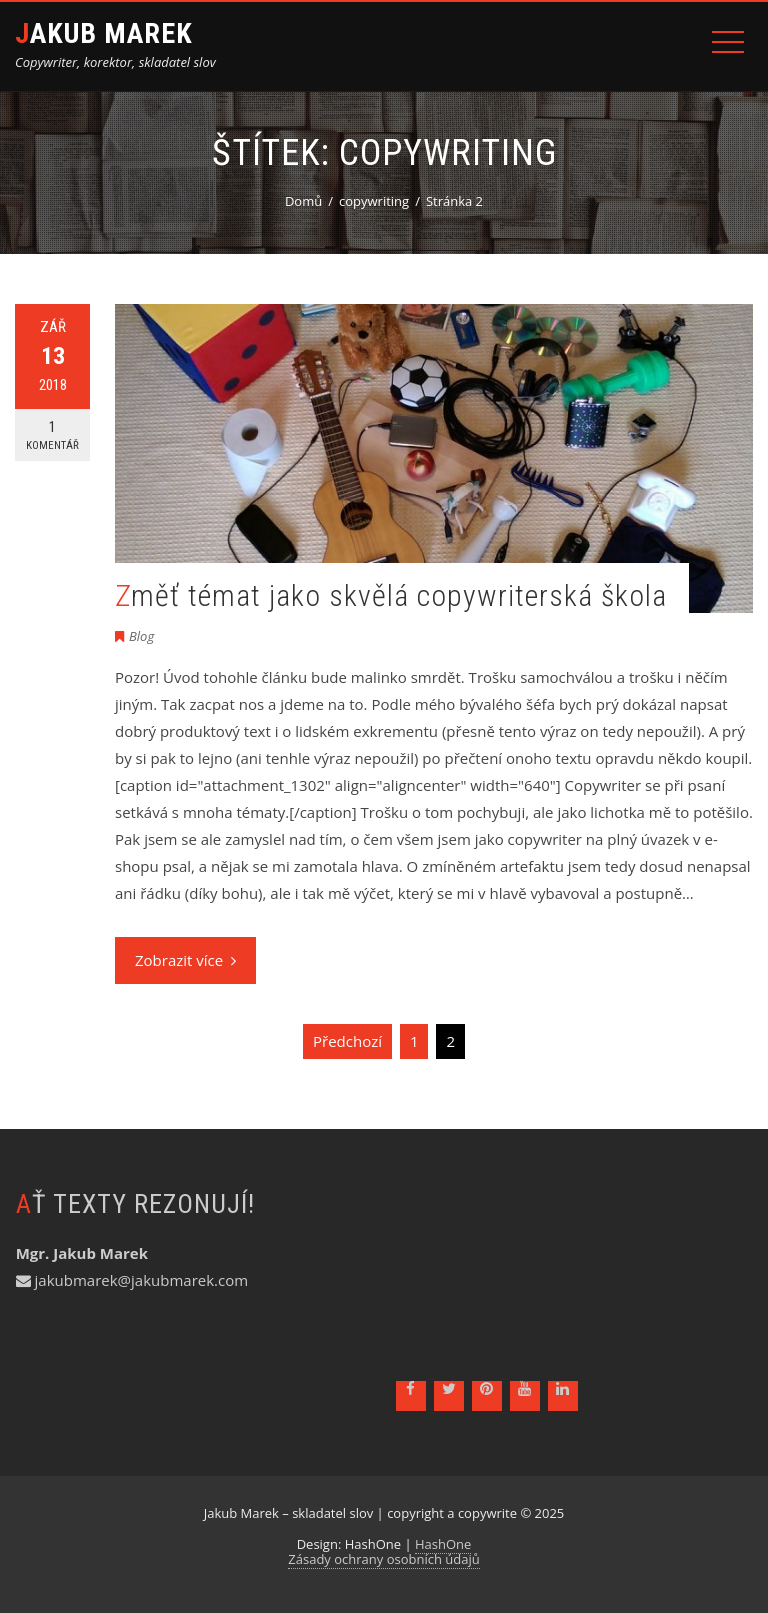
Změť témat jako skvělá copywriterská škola (391, 595)
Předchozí (347, 1041)
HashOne (443, 1544)
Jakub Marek (104, 33)
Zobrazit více (185, 960)
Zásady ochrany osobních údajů (383, 1559)
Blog (141, 636)
